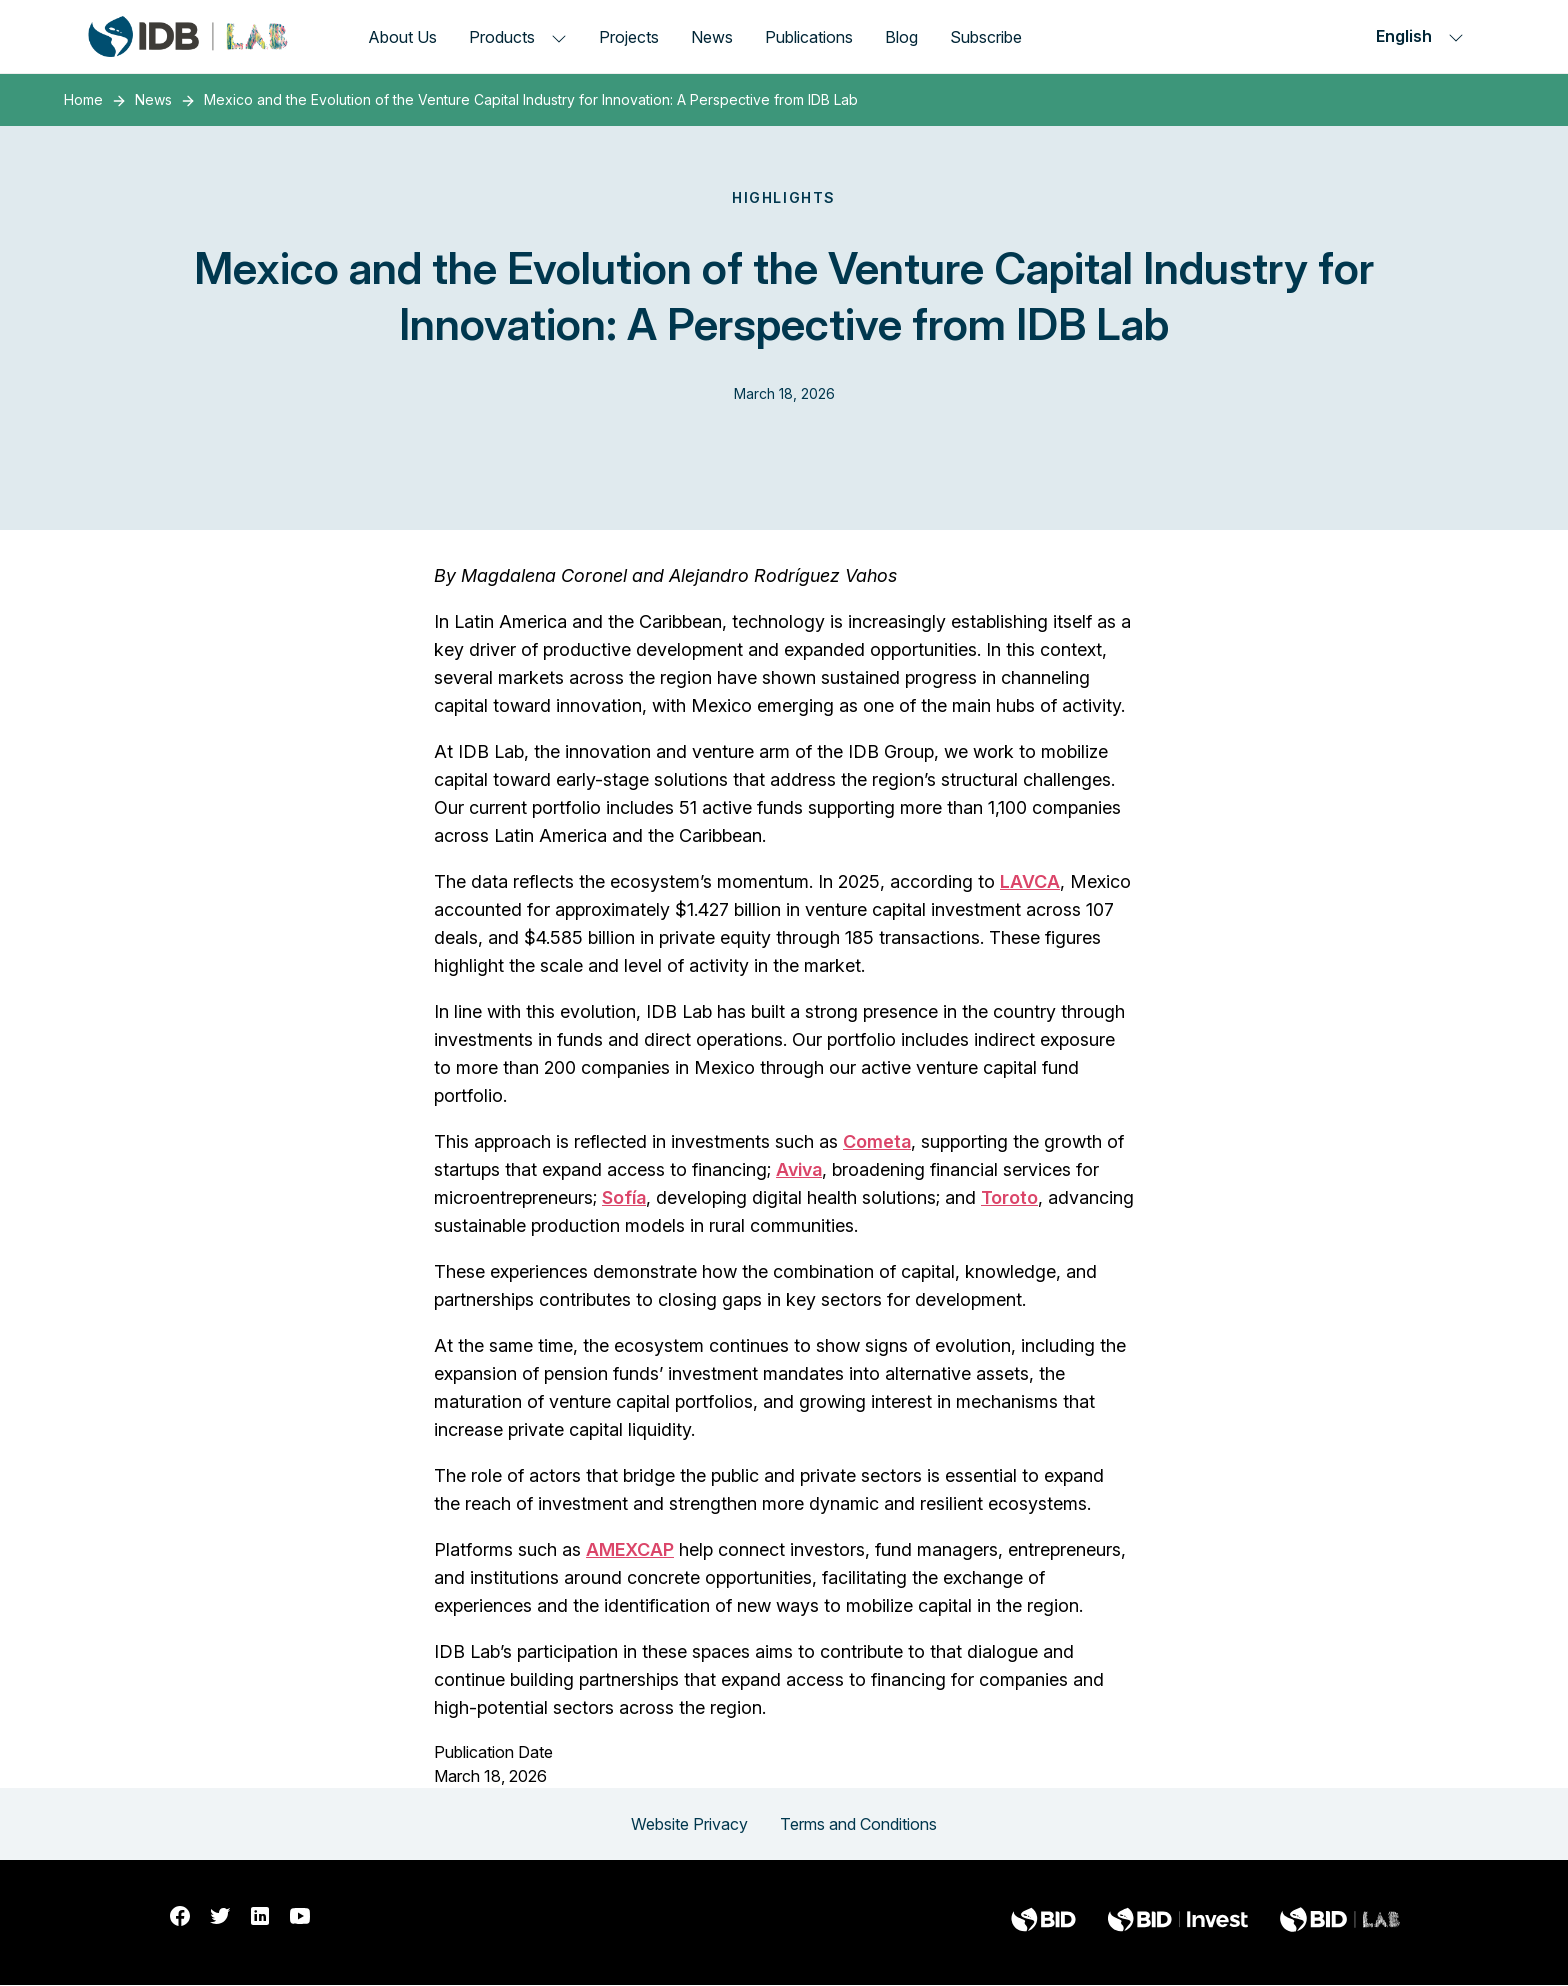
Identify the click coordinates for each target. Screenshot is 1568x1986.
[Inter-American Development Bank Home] (188, 36)
